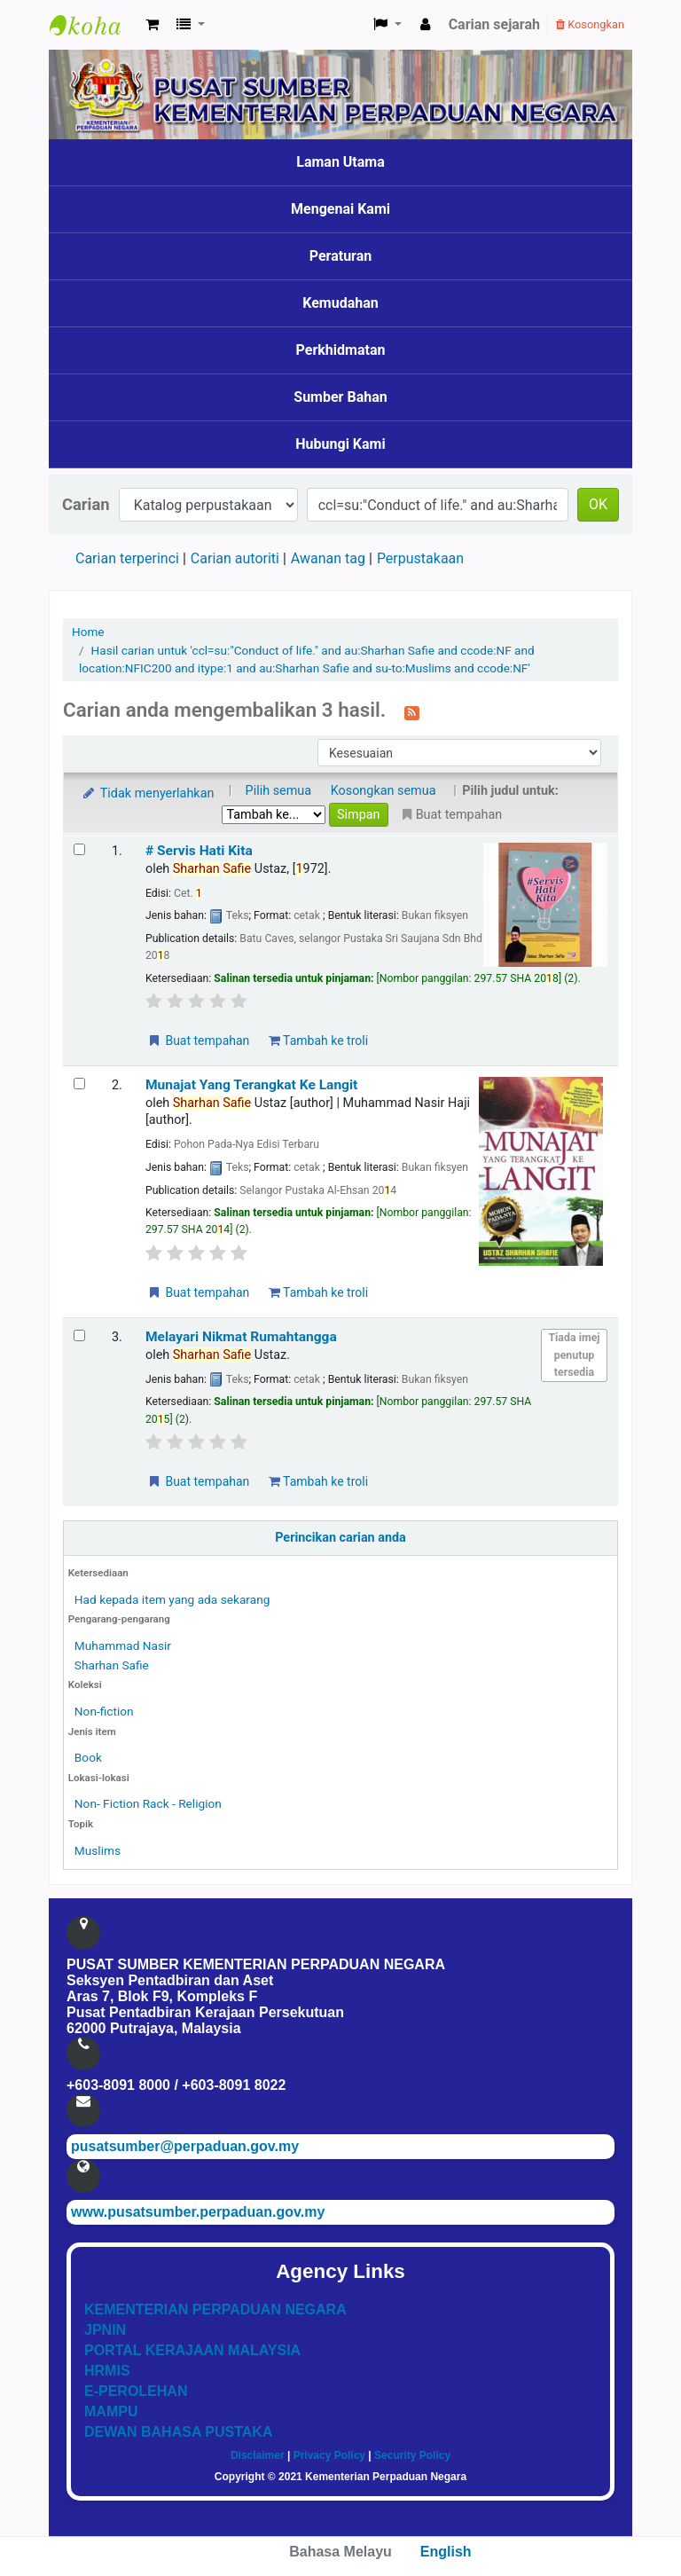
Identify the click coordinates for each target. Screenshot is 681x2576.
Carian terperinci (127, 558)
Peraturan (340, 255)
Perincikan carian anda (340, 1537)
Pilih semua (279, 790)
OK (598, 504)
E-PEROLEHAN (135, 2391)
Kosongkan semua (383, 790)
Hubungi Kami (340, 444)
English (446, 2551)
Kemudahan (340, 303)
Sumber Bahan (340, 397)
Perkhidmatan (341, 350)
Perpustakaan (420, 558)
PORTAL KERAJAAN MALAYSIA (192, 2350)
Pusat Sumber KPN (94, 25)
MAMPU (110, 2411)
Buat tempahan (197, 1040)
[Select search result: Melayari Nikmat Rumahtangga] (79, 1335)
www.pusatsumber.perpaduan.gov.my (198, 2211)
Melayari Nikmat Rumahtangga (241, 1337)
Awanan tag (328, 558)
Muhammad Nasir (122, 1645)
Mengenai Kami (340, 208)
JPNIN (105, 2329)
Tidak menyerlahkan (147, 793)
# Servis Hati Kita (199, 851)
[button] (152, 25)
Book (88, 1757)
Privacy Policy (329, 2455)
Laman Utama (340, 161)
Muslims (97, 1850)
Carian (86, 504)
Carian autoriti (235, 558)
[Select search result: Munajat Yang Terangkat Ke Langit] (79, 1083)
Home (88, 631)
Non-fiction (104, 1711)
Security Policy (412, 2455)
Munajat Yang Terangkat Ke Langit (251, 1085)
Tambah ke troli (318, 1040)
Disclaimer (258, 2455)
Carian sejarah (494, 24)
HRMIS (107, 2370)
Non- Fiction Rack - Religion (148, 1803)
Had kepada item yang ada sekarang (172, 1599)
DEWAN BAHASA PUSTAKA (178, 2431)
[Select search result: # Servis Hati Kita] (79, 849)
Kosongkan (590, 24)
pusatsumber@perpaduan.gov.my (185, 2146)
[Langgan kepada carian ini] (412, 711)
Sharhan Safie (111, 1665)
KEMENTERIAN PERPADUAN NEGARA (215, 2309)
